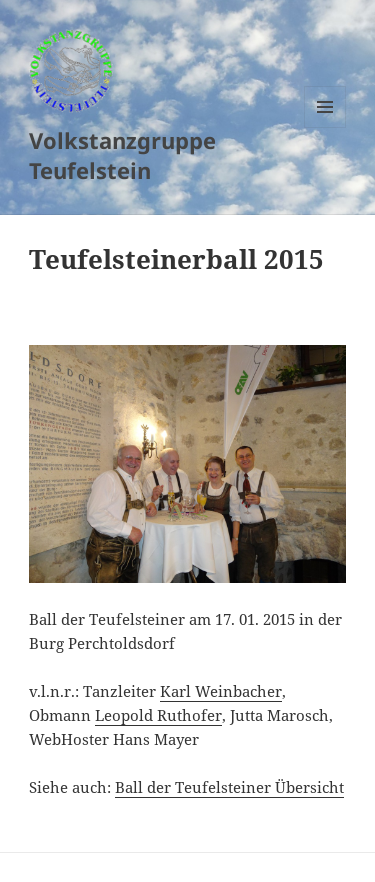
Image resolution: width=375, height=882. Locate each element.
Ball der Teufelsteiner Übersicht (229, 787)
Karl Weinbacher (221, 691)
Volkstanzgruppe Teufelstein (122, 155)
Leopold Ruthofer (158, 715)
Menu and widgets (325, 127)
